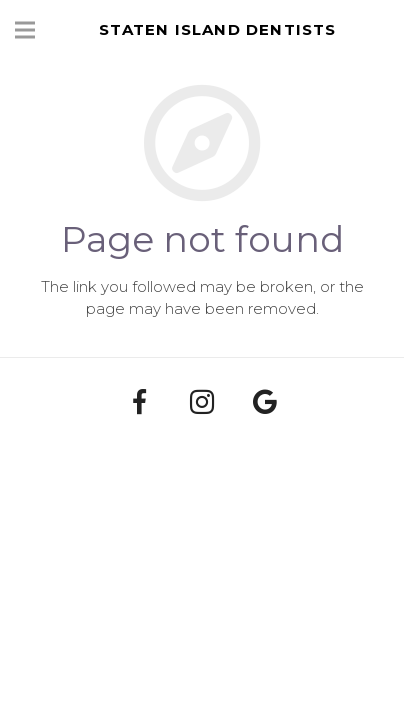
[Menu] (25, 30)
